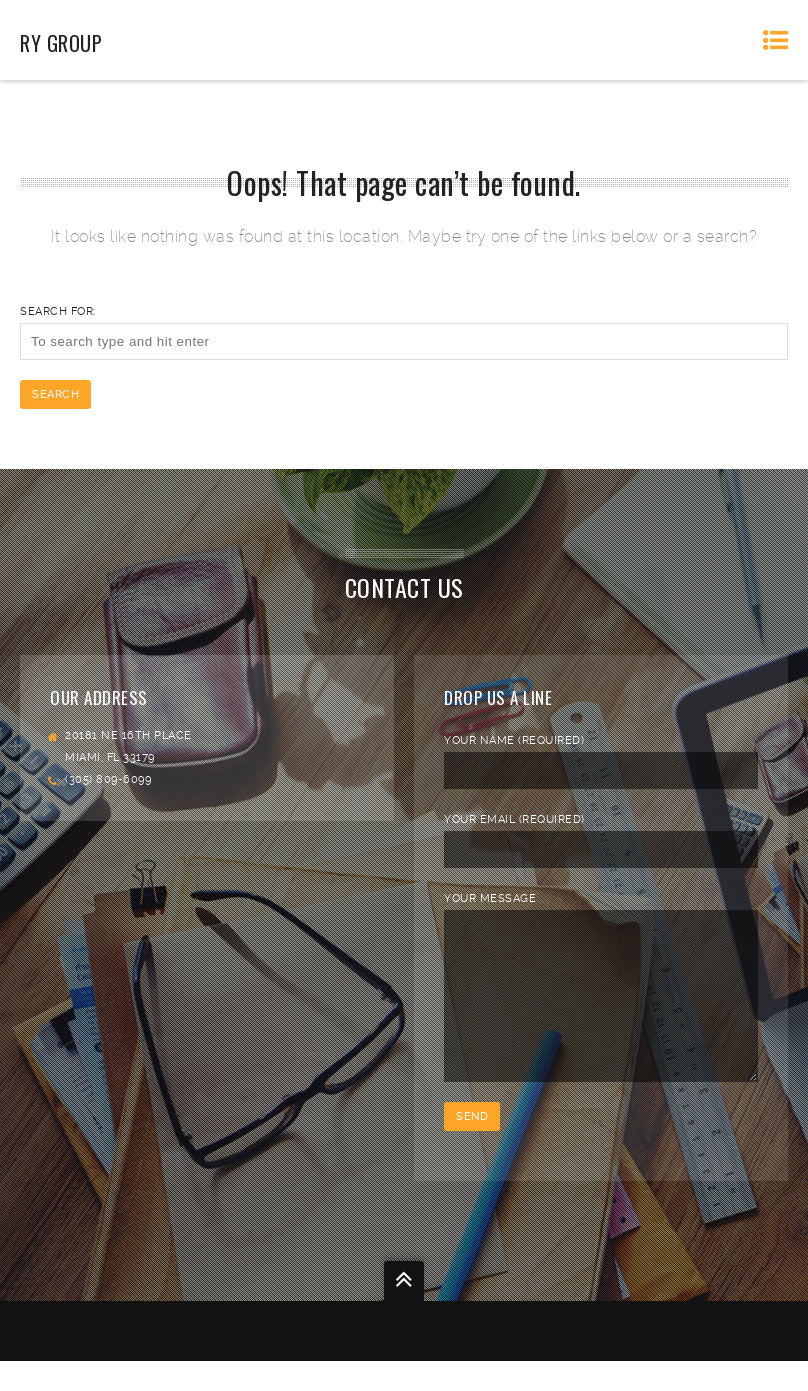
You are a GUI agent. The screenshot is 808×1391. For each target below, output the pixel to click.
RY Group (61, 43)
